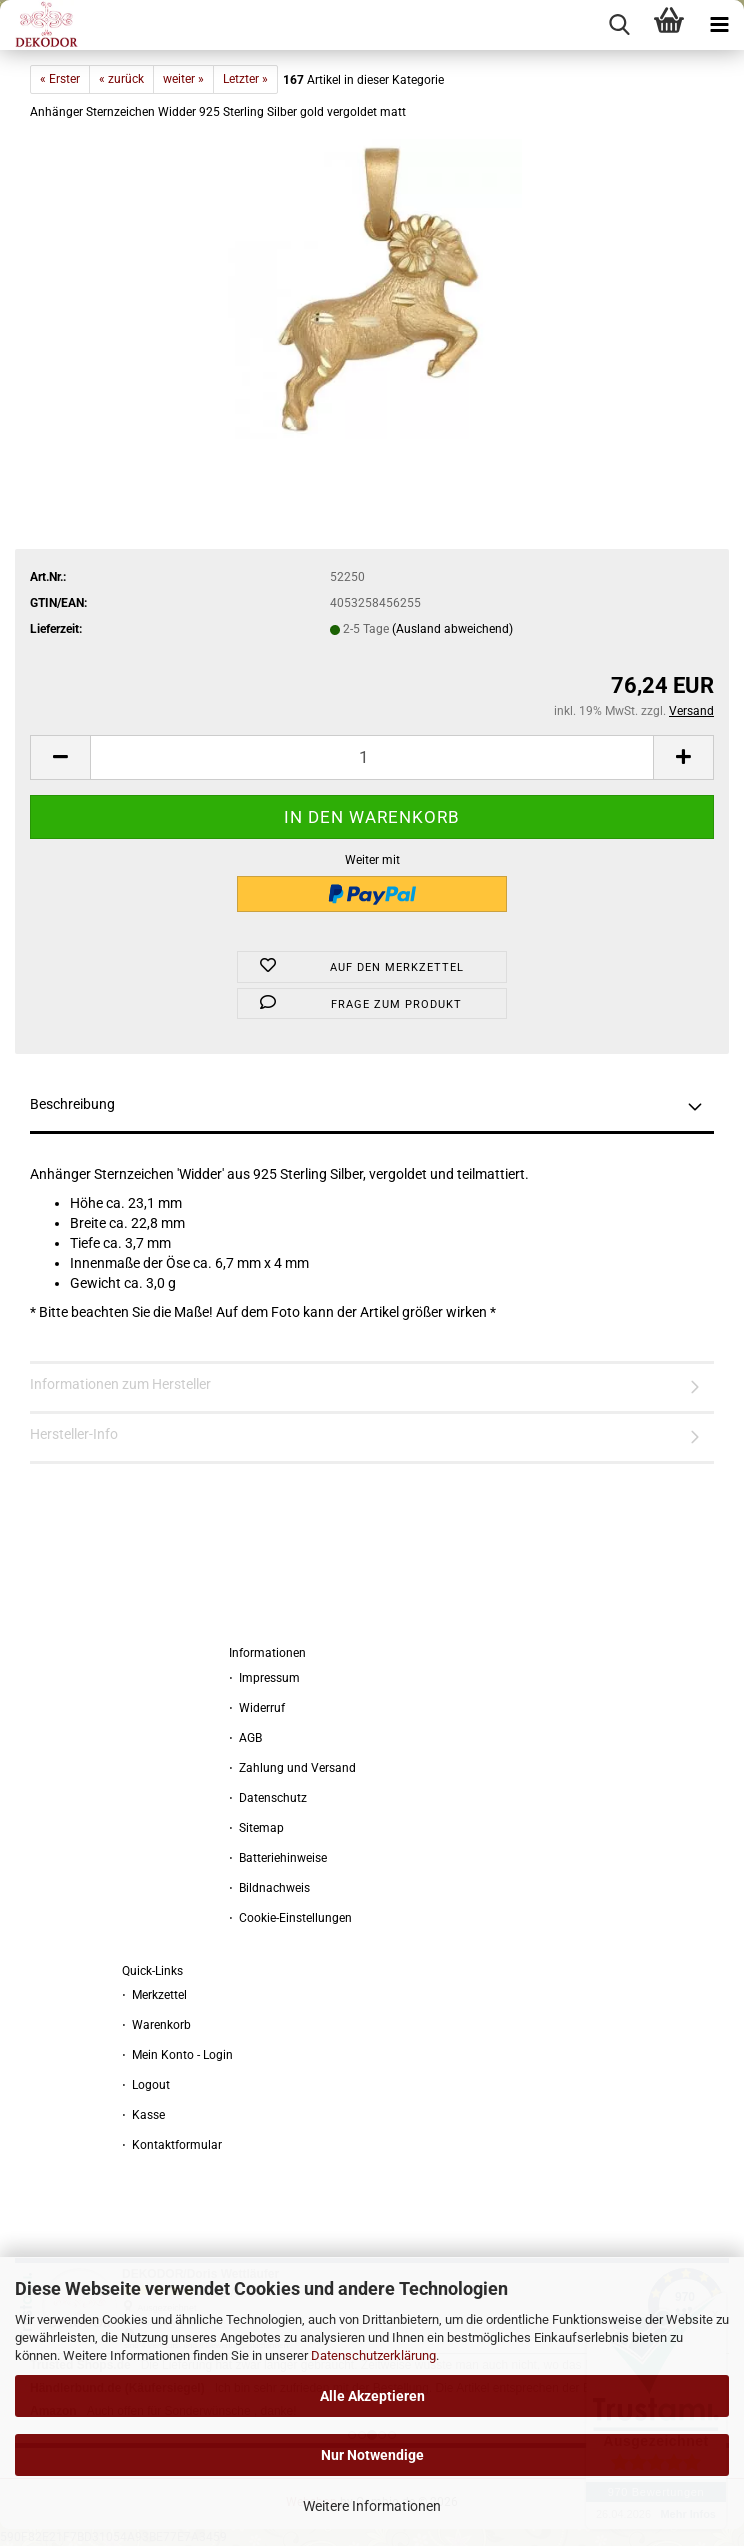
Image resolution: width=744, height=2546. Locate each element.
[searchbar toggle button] (619, 25)
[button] (60, 757)
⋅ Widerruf (257, 1708)
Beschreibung (72, 1104)
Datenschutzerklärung (373, 2355)
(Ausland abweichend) (452, 629)
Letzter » (245, 79)
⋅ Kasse (143, 2115)
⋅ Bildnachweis (269, 1888)
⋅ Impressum (264, 1678)
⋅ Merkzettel (154, 1995)
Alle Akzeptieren (372, 2396)
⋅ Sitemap (256, 1828)
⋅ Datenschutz (268, 1798)
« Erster (60, 79)
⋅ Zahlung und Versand (292, 1768)
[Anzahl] (372, 757)
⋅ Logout (146, 2085)
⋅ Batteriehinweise (278, 1858)
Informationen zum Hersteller (120, 1384)
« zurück (121, 79)
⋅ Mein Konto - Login (177, 2055)
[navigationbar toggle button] (719, 25)
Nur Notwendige (372, 2455)
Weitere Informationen (372, 2506)
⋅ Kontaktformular (172, 2145)
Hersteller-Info (74, 1434)
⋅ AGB (245, 1738)
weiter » (183, 79)
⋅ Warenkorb (156, 2025)
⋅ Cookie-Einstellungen (290, 1918)
